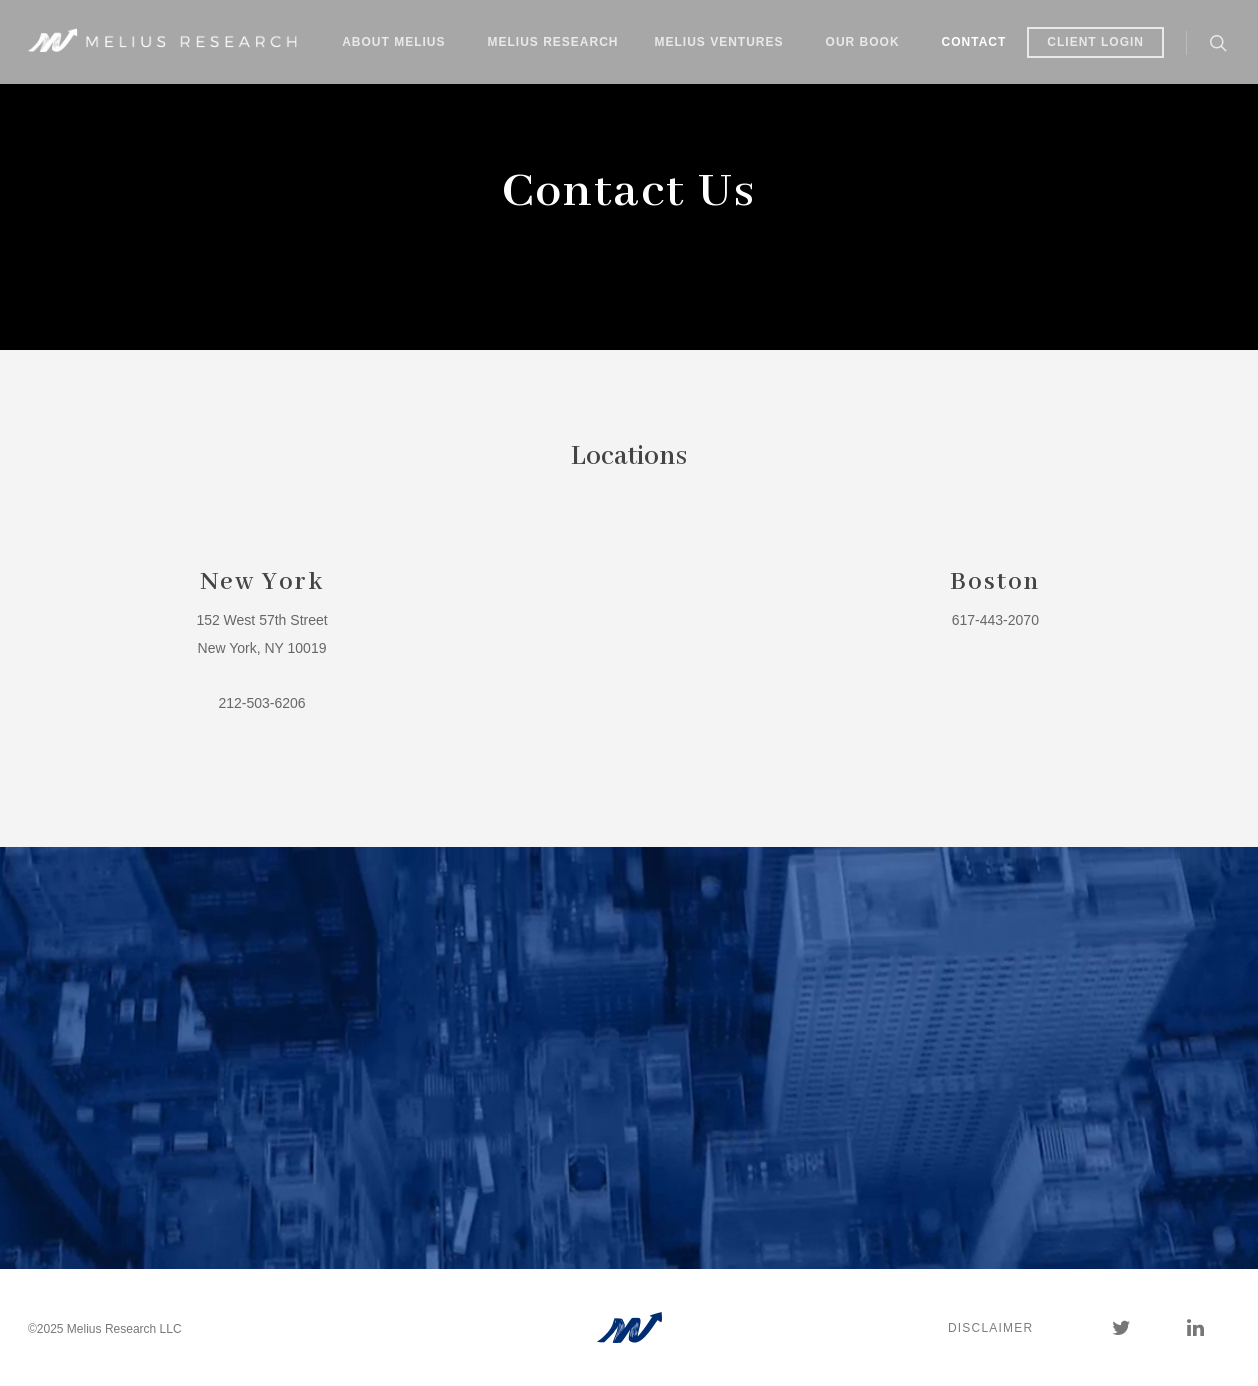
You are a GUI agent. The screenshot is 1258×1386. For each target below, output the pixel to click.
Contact (974, 42)
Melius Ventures (719, 42)
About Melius (393, 42)
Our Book (863, 42)
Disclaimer (990, 1328)
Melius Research (553, 42)
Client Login (1095, 42)
